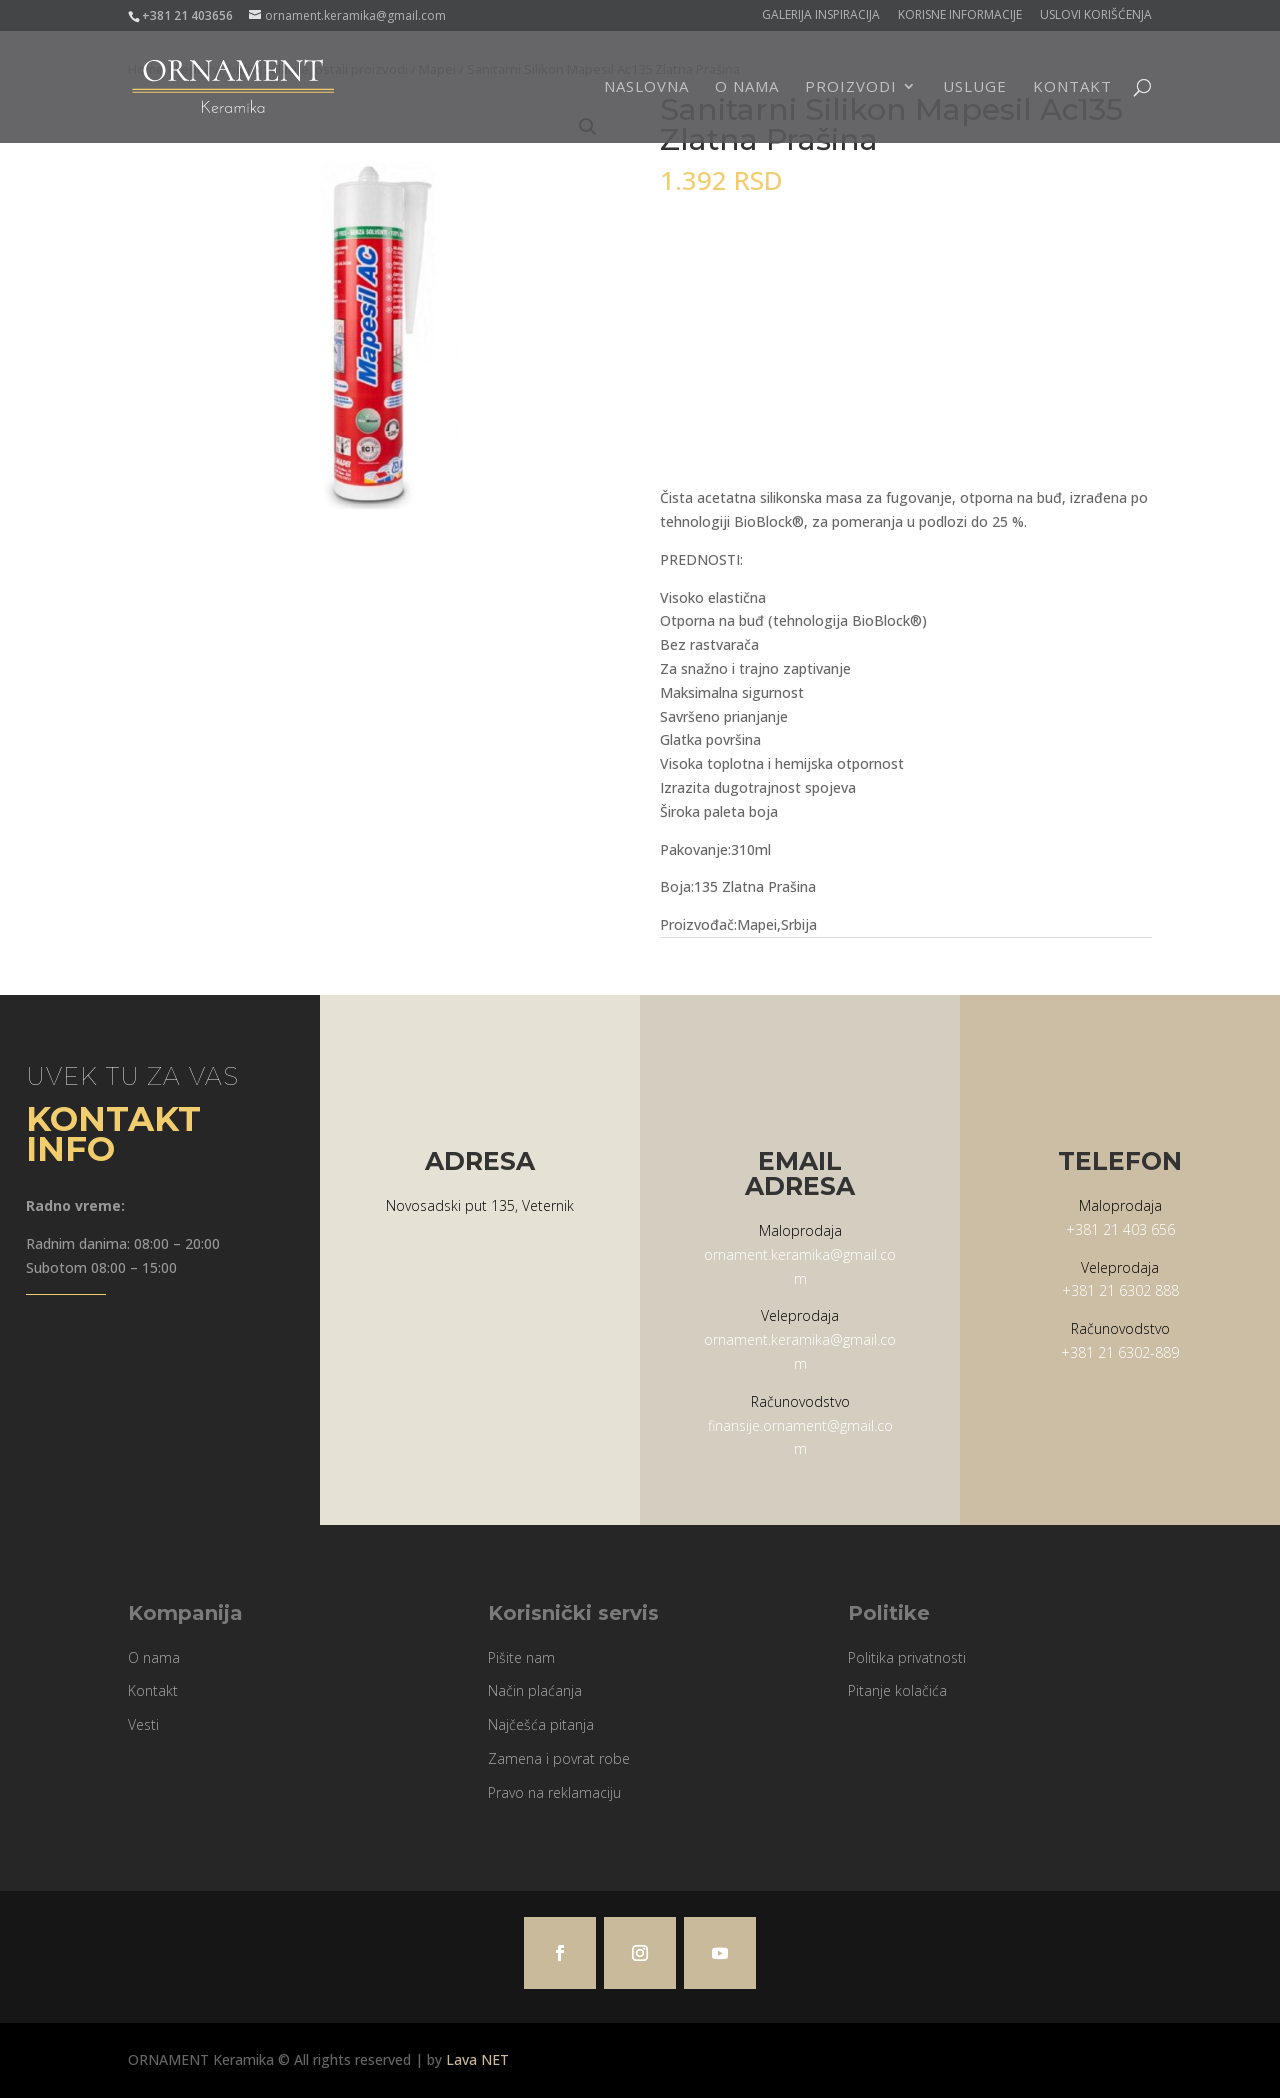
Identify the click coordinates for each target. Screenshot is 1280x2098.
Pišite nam (521, 1657)
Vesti (143, 1724)
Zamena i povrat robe (559, 1758)
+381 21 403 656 (1120, 1229)
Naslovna (646, 88)
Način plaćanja (535, 1690)
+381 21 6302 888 (1120, 1290)
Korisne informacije (960, 16)
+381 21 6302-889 (1120, 1352)
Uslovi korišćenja (1096, 16)
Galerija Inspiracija (821, 16)
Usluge (975, 88)
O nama (747, 88)
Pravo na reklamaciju (554, 1792)
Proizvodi (851, 88)
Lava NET (477, 2059)
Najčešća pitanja (541, 1724)
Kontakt (1072, 88)
